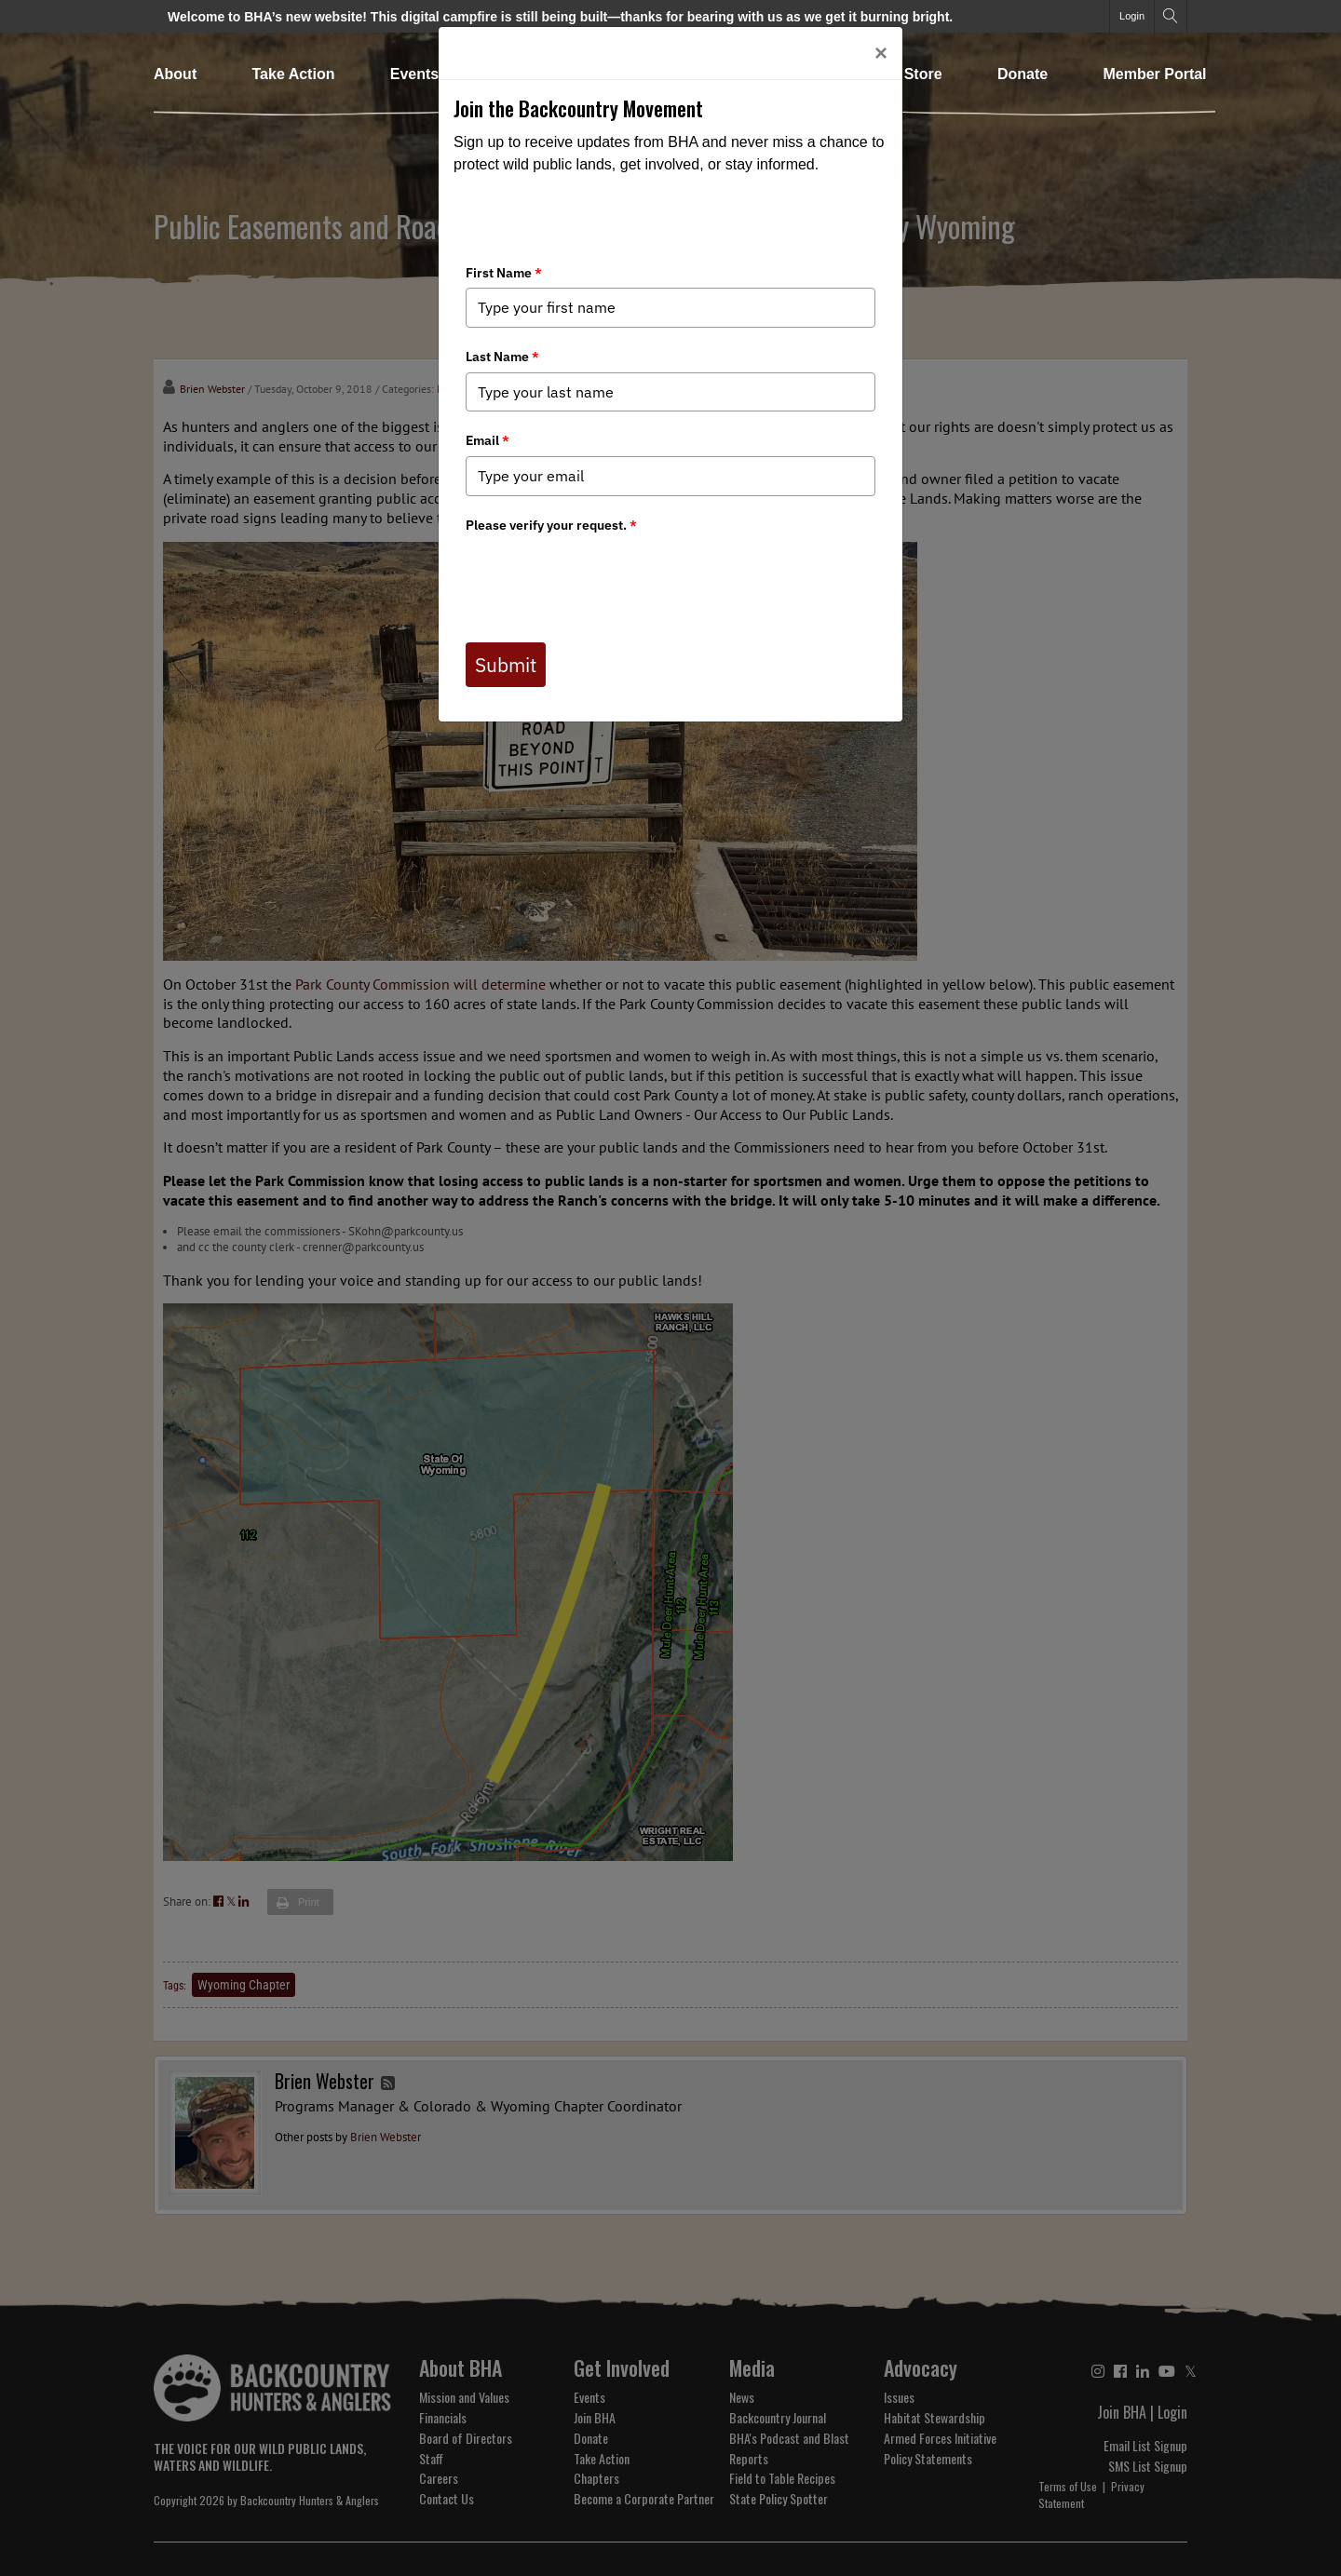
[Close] (881, 53)
